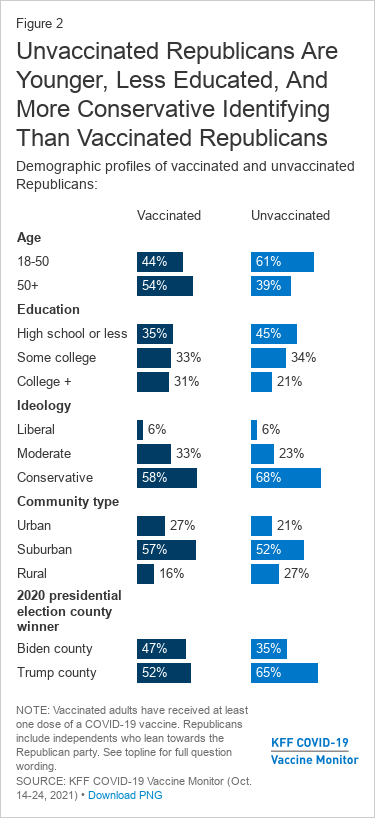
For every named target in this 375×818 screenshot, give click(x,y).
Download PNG (125, 795)
